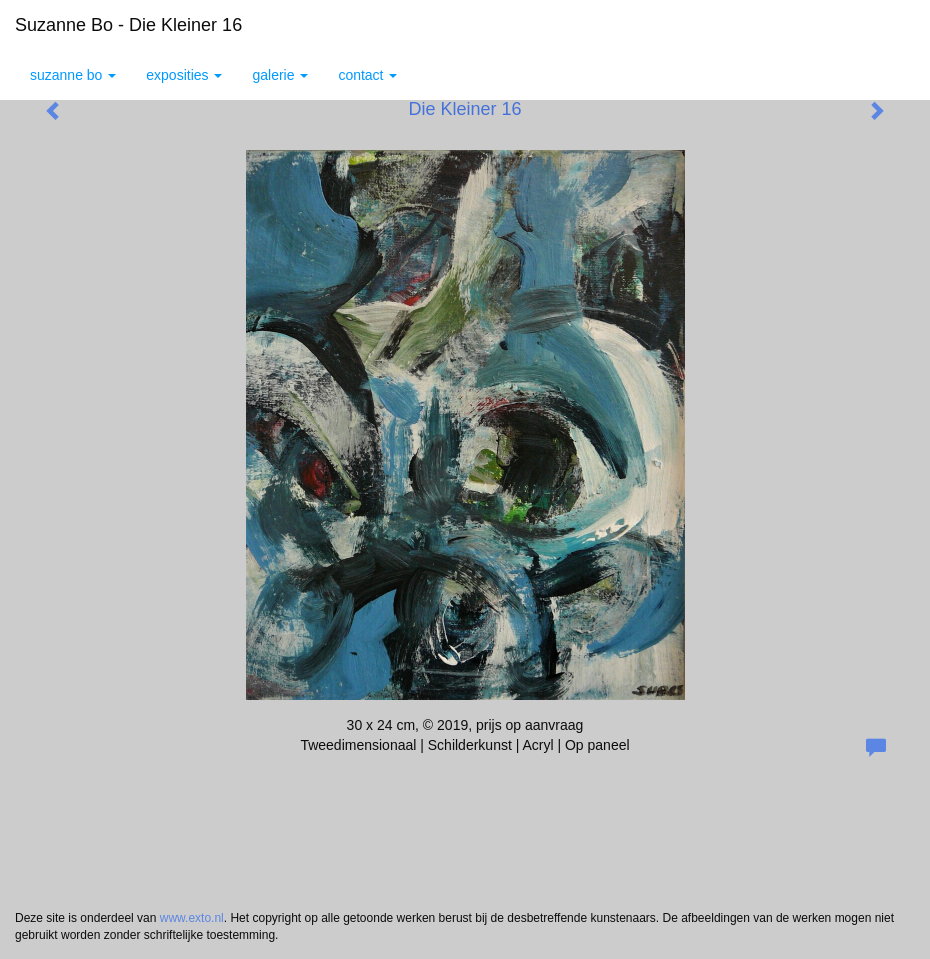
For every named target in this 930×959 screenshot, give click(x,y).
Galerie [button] (280, 75)
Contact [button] (367, 75)
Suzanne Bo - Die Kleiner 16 (128, 25)
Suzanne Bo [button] (73, 75)
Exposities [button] (184, 75)
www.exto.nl (192, 918)
